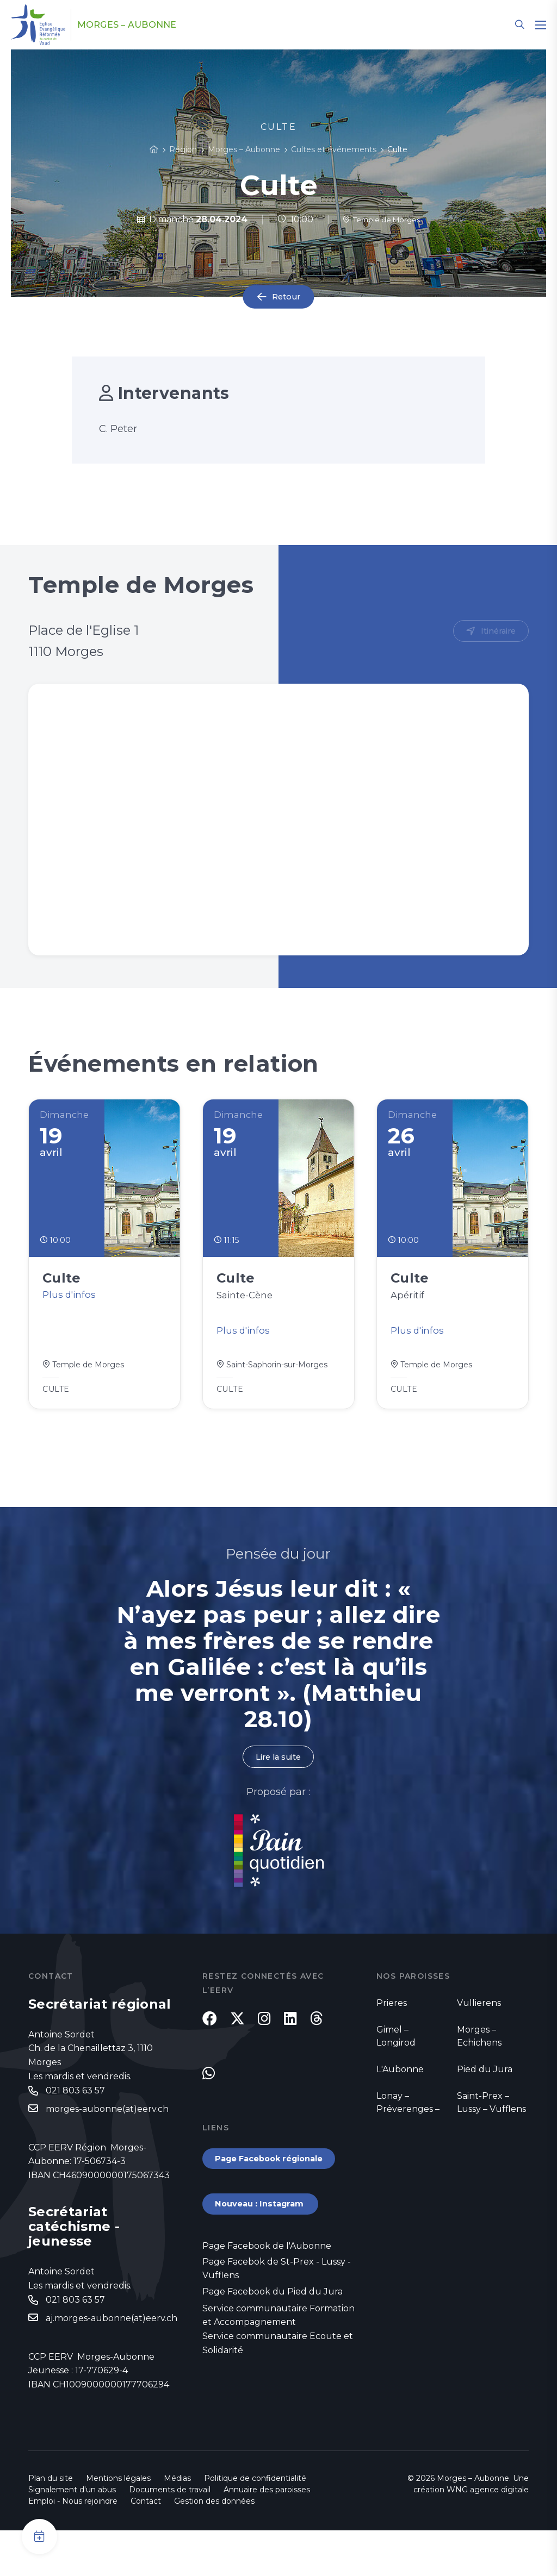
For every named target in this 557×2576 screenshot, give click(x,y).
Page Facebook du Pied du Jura (272, 2336)
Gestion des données (214, 2547)
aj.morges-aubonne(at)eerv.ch (111, 2334)
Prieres (391, 2015)
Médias (177, 2524)
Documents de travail (170, 2535)
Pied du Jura (484, 2082)
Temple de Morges (381, 219)
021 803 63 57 (75, 2104)
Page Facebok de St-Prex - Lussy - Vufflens (276, 2313)
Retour (286, 297)
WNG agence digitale (488, 2535)
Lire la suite (278, 1769)
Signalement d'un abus (72, 2535)
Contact (146, 2547)
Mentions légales (118, 2524)
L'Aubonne (400, 2082)
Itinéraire (496, 632)
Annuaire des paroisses (267, 2535)
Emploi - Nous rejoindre (72, 2547)
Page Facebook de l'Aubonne (266, 2289)
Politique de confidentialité (255, 2524)
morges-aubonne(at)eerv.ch (107, 2123)
